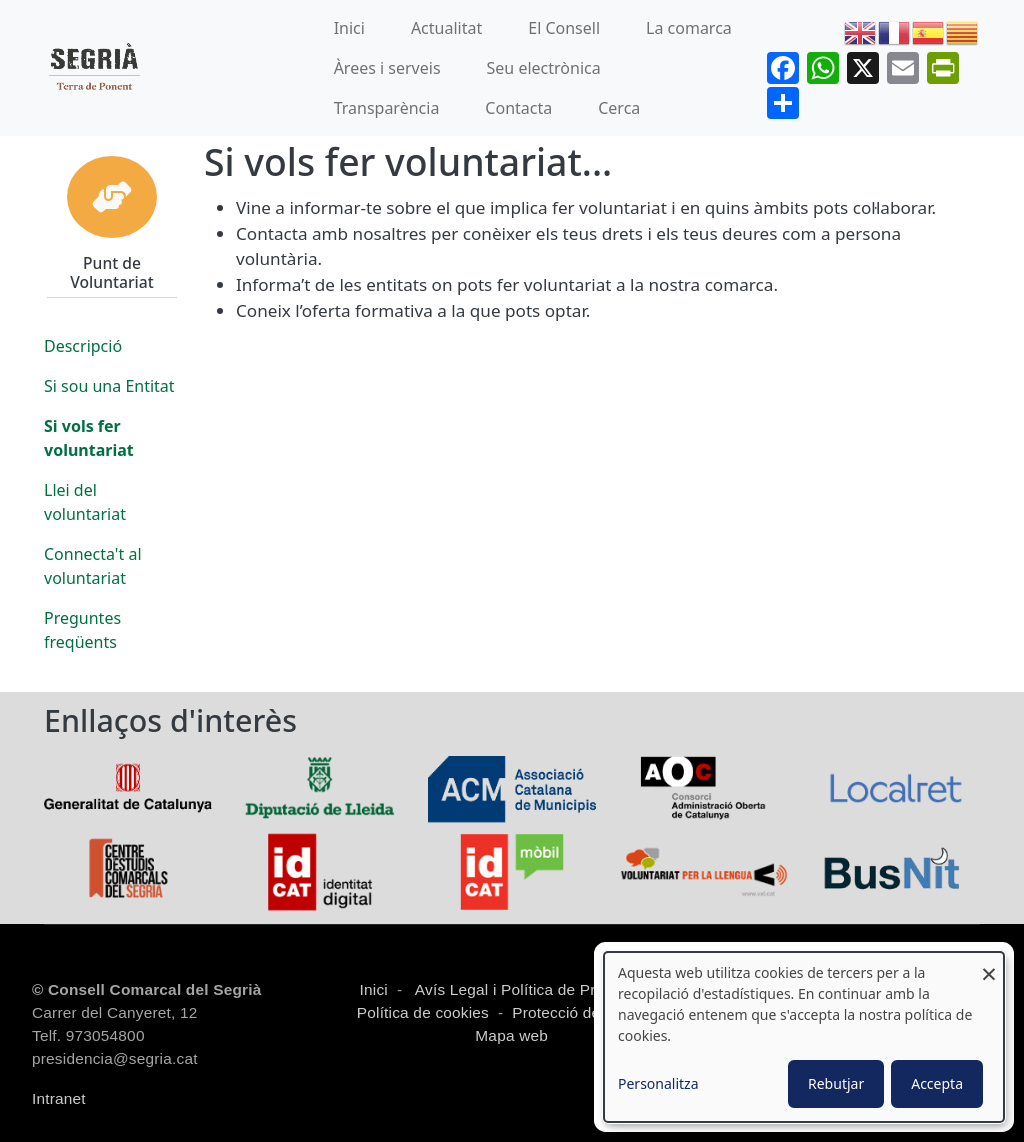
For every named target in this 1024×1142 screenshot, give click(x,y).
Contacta (518, 108)
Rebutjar (836, 1083)
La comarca (689, 28)
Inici (349, 28)
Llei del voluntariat (85, 502)
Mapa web (509, 1035)
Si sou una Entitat (109, 386)
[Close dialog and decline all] (989, 964)
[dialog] (804, 1037)
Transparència (387, 108)
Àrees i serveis (387, 68)
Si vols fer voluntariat (89, 438)
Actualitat (446, 28)
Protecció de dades (580, 1012)
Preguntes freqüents (82, 630)
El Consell (564, 28)
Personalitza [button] (658, 1083)
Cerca (619, 108)
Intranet (59, 1098)
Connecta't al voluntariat (93, 566)
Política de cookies (423, 1012)
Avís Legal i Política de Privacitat (530, 989)
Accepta (937, 1083)
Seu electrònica (544, 68)
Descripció (83, 346)
